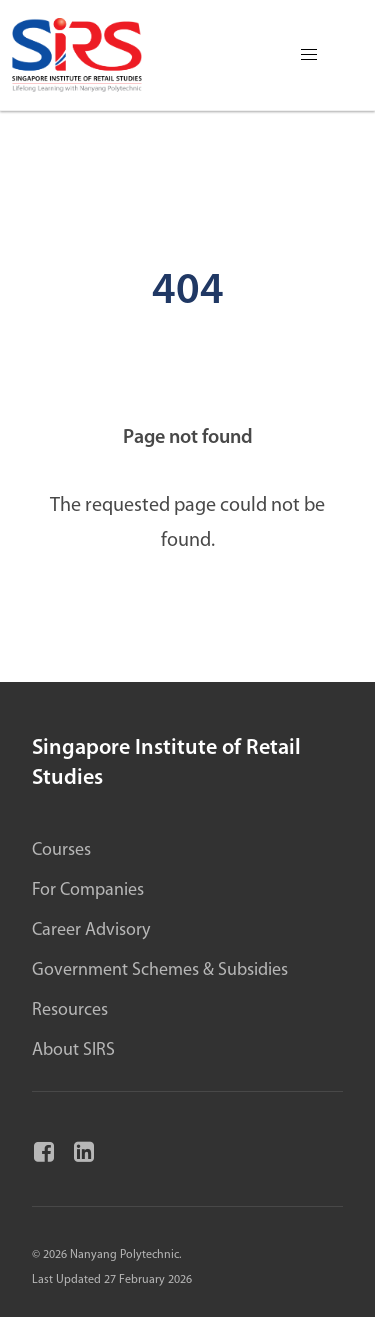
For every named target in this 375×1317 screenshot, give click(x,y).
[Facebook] (52, 1153)
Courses (61, 850)
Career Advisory (91, 930)
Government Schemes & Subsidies (160, 970)
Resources (70, 1010)
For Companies (88, 890)
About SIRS (73, 1050)
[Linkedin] (92, 1153)
